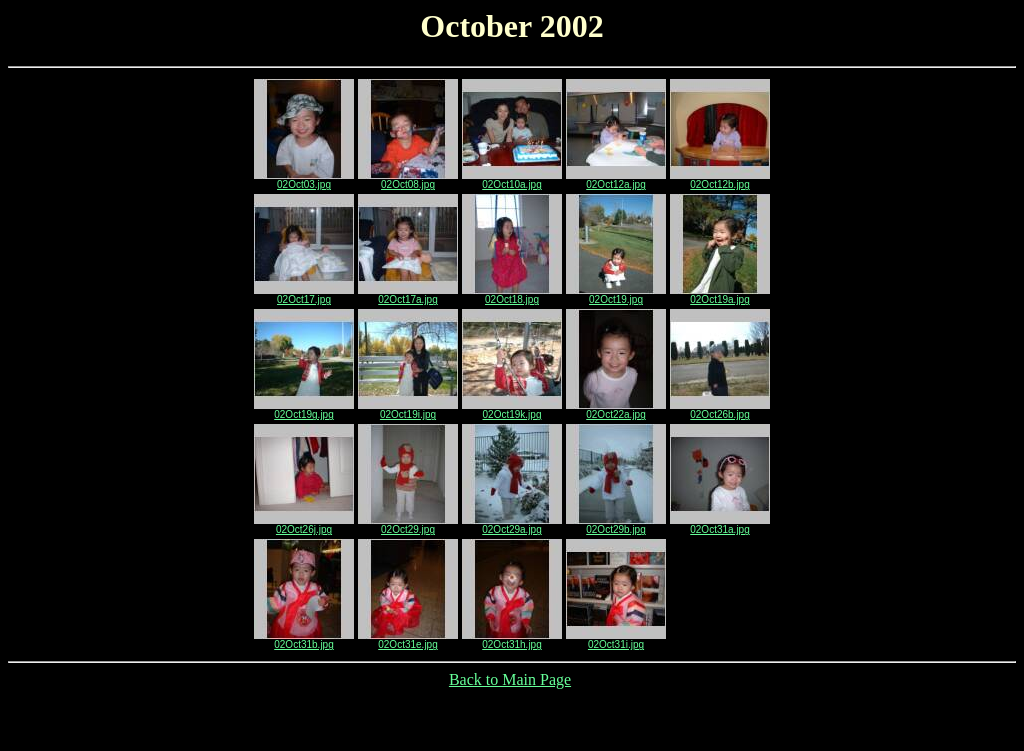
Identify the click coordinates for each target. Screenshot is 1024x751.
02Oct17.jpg (304, 295)
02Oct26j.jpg (304, 525)
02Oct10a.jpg (512, 180)
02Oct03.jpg (304, 180)
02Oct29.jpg (408, 525)
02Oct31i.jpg (616, 640)
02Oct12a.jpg (616, 180)
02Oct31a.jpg (720, 525)
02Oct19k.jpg (512, 410)
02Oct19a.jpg (720, 295)
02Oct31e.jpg (408, 640)
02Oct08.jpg (408, 180)
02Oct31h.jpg (512, 640)
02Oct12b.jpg (720, 180)
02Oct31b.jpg (304, 640)
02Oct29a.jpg (512, 525)
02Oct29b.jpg (616, 525)
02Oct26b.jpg (720, 410)
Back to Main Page (510, 679)
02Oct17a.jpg (408, 295)
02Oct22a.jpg (616, 410)
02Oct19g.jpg (304, 410)
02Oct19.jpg (616, 295)
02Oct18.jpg (512, 295)
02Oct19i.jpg (408, 410)
